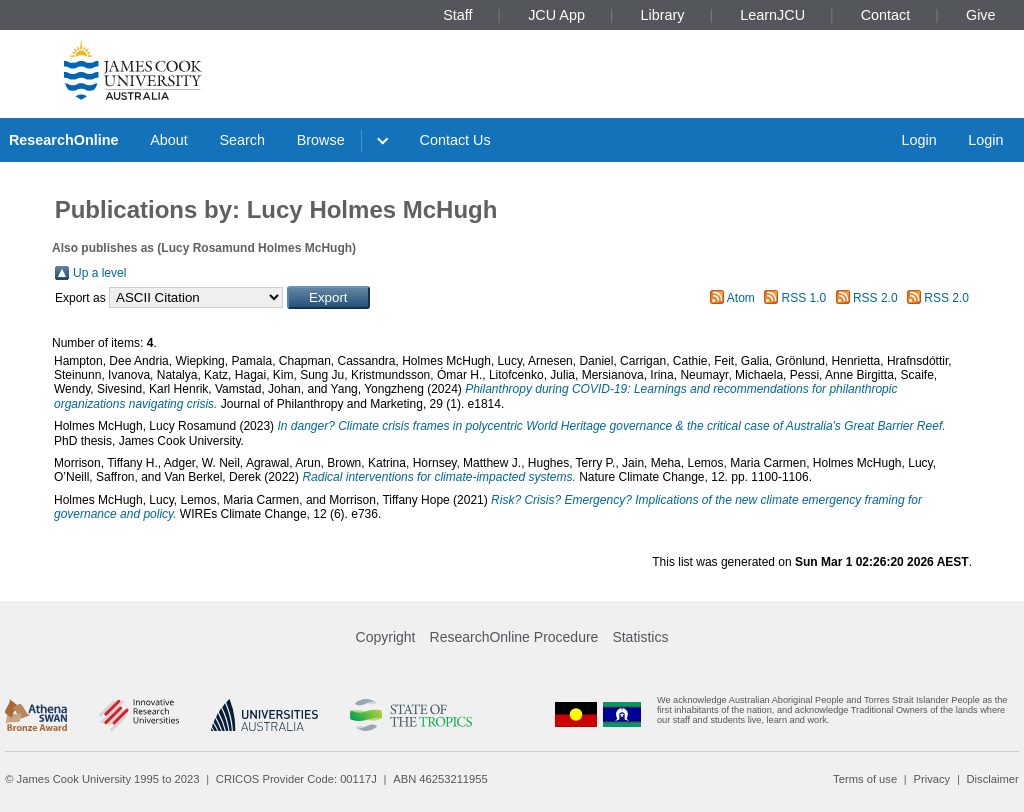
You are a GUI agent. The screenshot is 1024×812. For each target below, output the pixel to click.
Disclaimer (993, 779)
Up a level (99, 273)
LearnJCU (772, 15)
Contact (886, 15)
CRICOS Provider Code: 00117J (296, 779)
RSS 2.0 (875, 298)
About (169, 140)
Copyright (386, 637)
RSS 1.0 (804, 298)
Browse (321, 140)
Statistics (640, 637)
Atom (741, 298)
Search (242, 140)
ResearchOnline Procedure (514, 637)
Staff (457, 15)
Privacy (931, 779)
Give (981, 15)
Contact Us (455, 140)
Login (918, 140)
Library (663, 15)
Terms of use (865, 779)
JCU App (556, 15)
